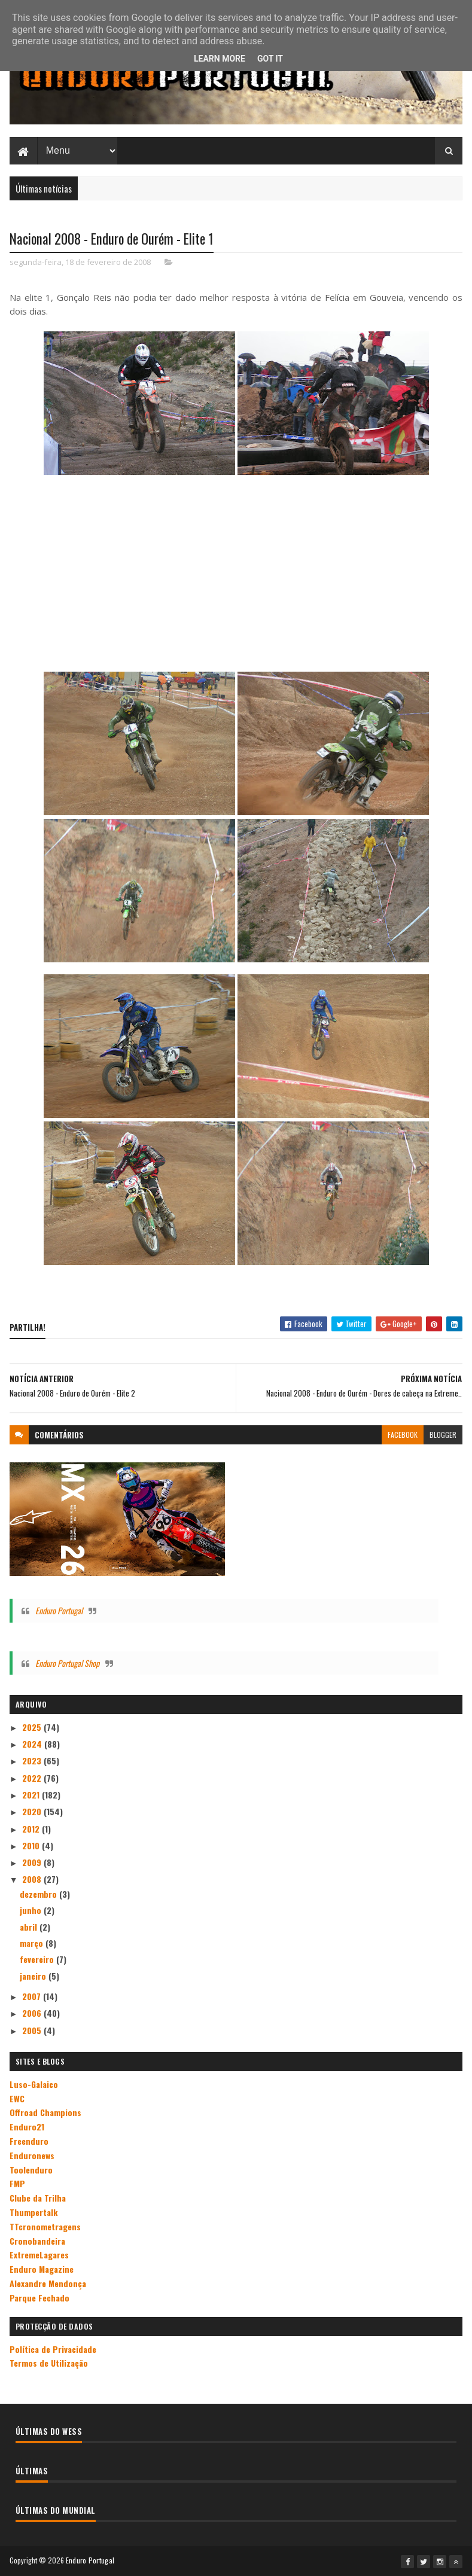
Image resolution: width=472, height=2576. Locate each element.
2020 (33, 1811)
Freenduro (29, 2140)
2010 (32, 1845)
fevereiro (38, 1959)
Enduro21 (27, 2126)
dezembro (39, 1893)
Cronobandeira (37, 2240)
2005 (33, 2029)
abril (29, 1926)
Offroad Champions (45, 2112)
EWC (17, 2098)
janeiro (34, 1975)
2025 (33, 1726)
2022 (33, 1777)
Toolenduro (31, 2169)
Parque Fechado (39, 2297)
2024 (33, 1743)
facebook (403, 1434)
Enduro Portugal (59, 1609)
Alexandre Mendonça (48, 2282)
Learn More (219, 58)
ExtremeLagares (39, 2254)
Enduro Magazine (42, 2269)
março (32, 1942)
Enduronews (32, 2154)
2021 (32, 1794)
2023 (33, 1760)
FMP (17, 2183)
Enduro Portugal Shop (67, 1662)
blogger (443, 1434)
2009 (33, 1861)
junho (32, 1910)
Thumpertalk (33, 2211)
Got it (270, 58)
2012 (32, 1828)
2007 (32, 1995)
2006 (33, 2013)
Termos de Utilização (49, 2362)
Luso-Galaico (34, 2083)
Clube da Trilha (38, 2197)
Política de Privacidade (53, 2348)
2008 (33, 1879)
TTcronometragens (45, 2226)
